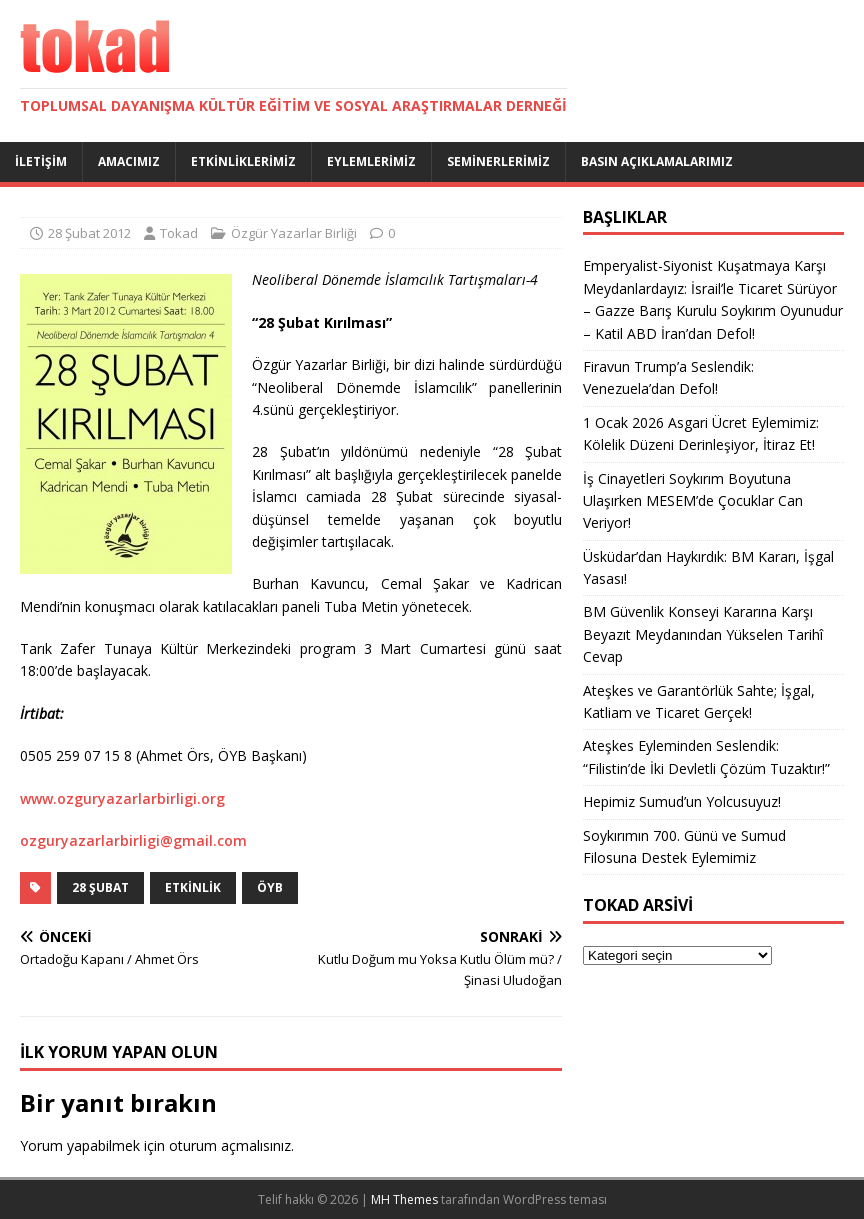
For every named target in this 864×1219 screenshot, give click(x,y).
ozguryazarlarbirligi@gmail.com (133, 840)
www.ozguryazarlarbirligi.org (122, 798)
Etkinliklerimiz (243, 161)
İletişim (41, 161)
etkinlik (193, 887)
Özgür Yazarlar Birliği (294, 233)
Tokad (179, 233)
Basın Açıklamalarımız (657, 161)
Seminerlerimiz (498, 161)
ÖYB (270, 887)
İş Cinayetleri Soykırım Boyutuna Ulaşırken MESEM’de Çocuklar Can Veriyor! (693, 501)
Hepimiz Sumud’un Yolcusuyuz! (682, 801)
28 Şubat (100, 887)
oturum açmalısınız (230, 1145)
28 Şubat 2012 (89, 233)
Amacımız (129, 161)
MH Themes (404, 1199)
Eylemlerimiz (371, 161)
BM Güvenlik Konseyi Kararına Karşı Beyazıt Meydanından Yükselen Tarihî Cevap (703, 634)
